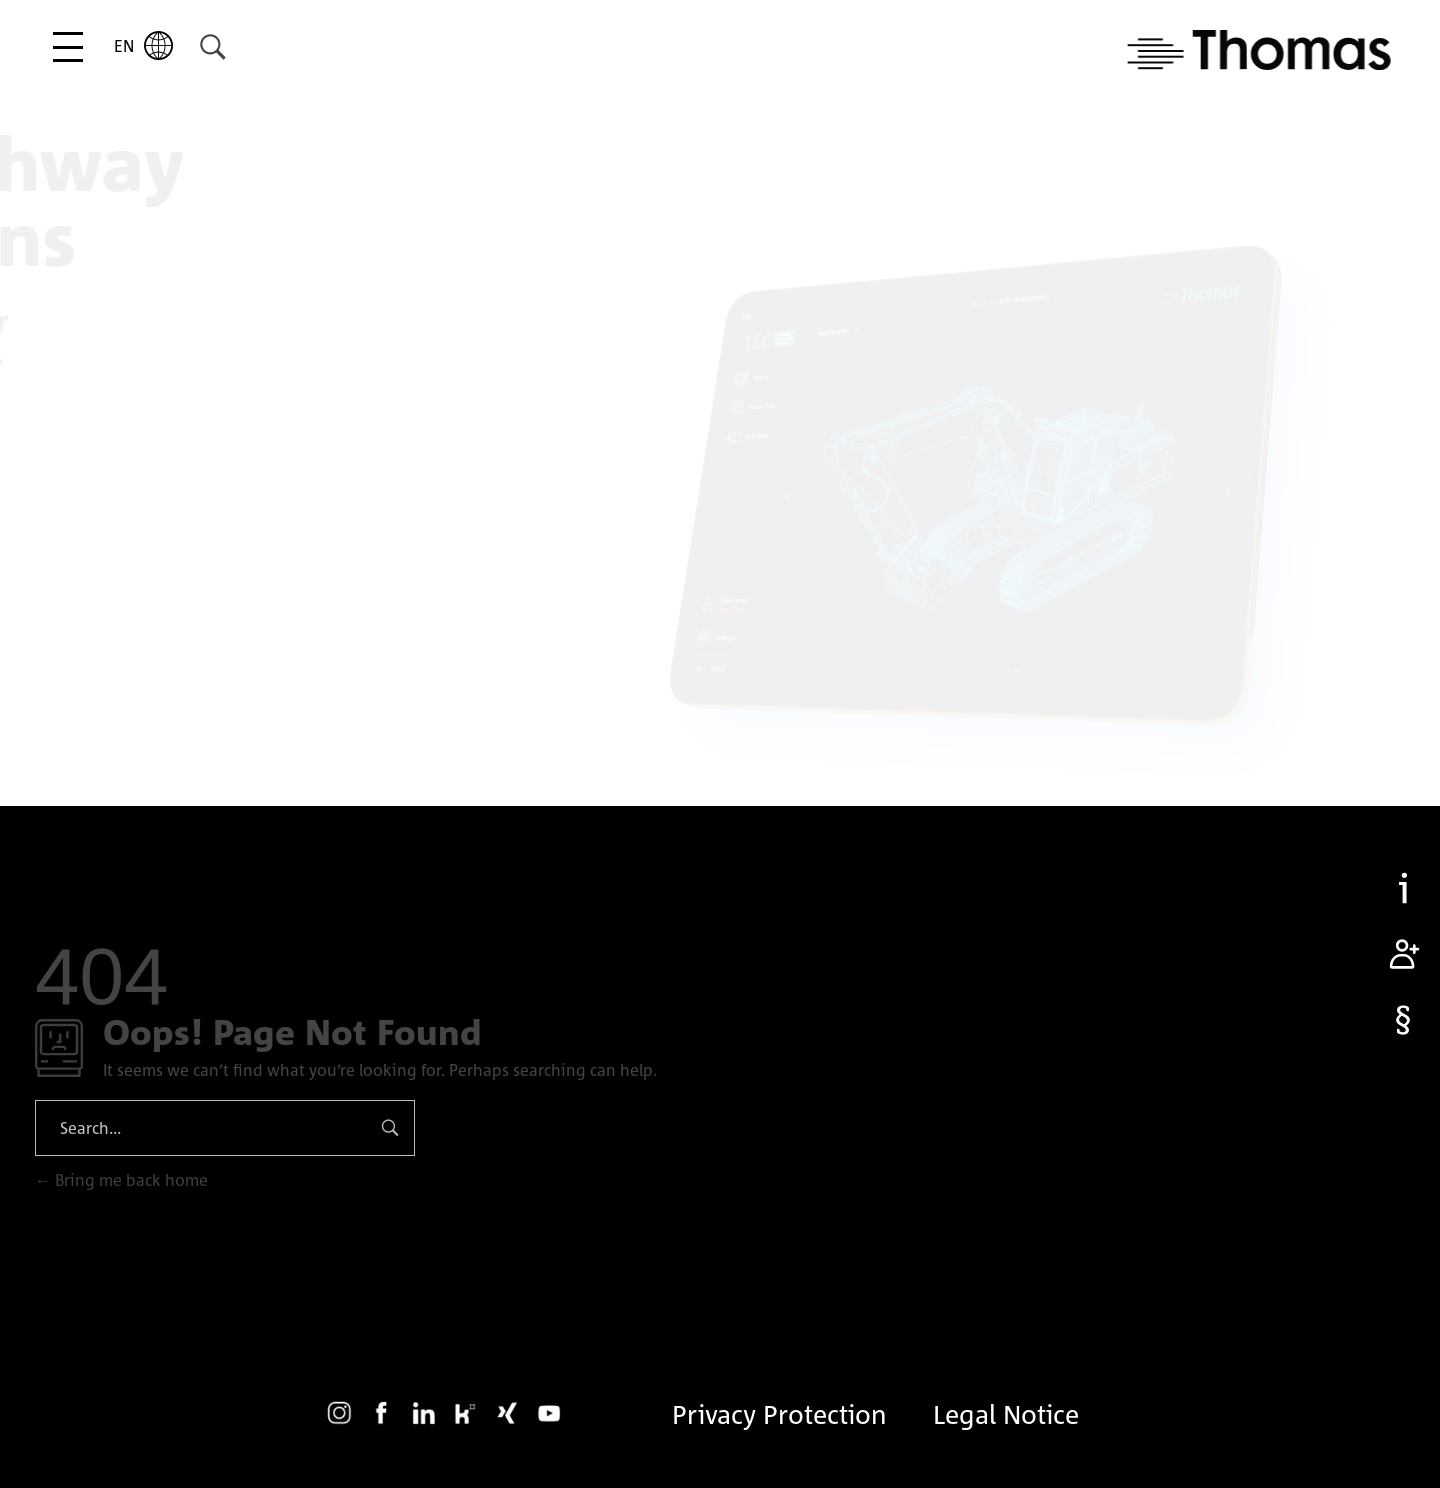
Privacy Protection (779, 1414)
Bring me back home (121, 1180)
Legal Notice (1006, 1414)
